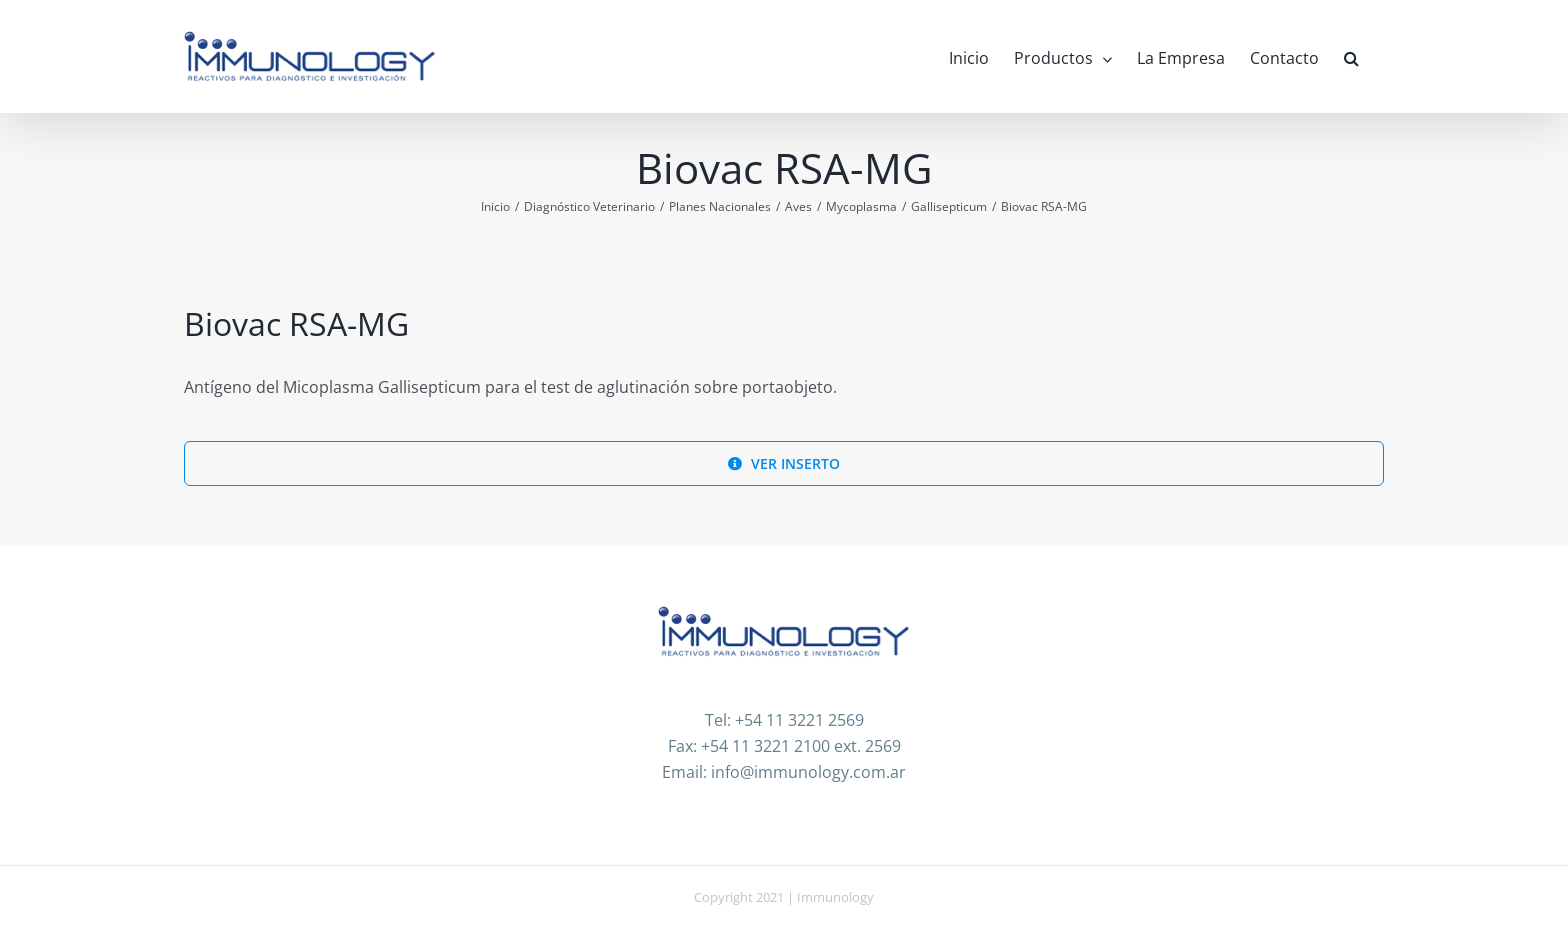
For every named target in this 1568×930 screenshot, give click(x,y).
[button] (1351, 56)
